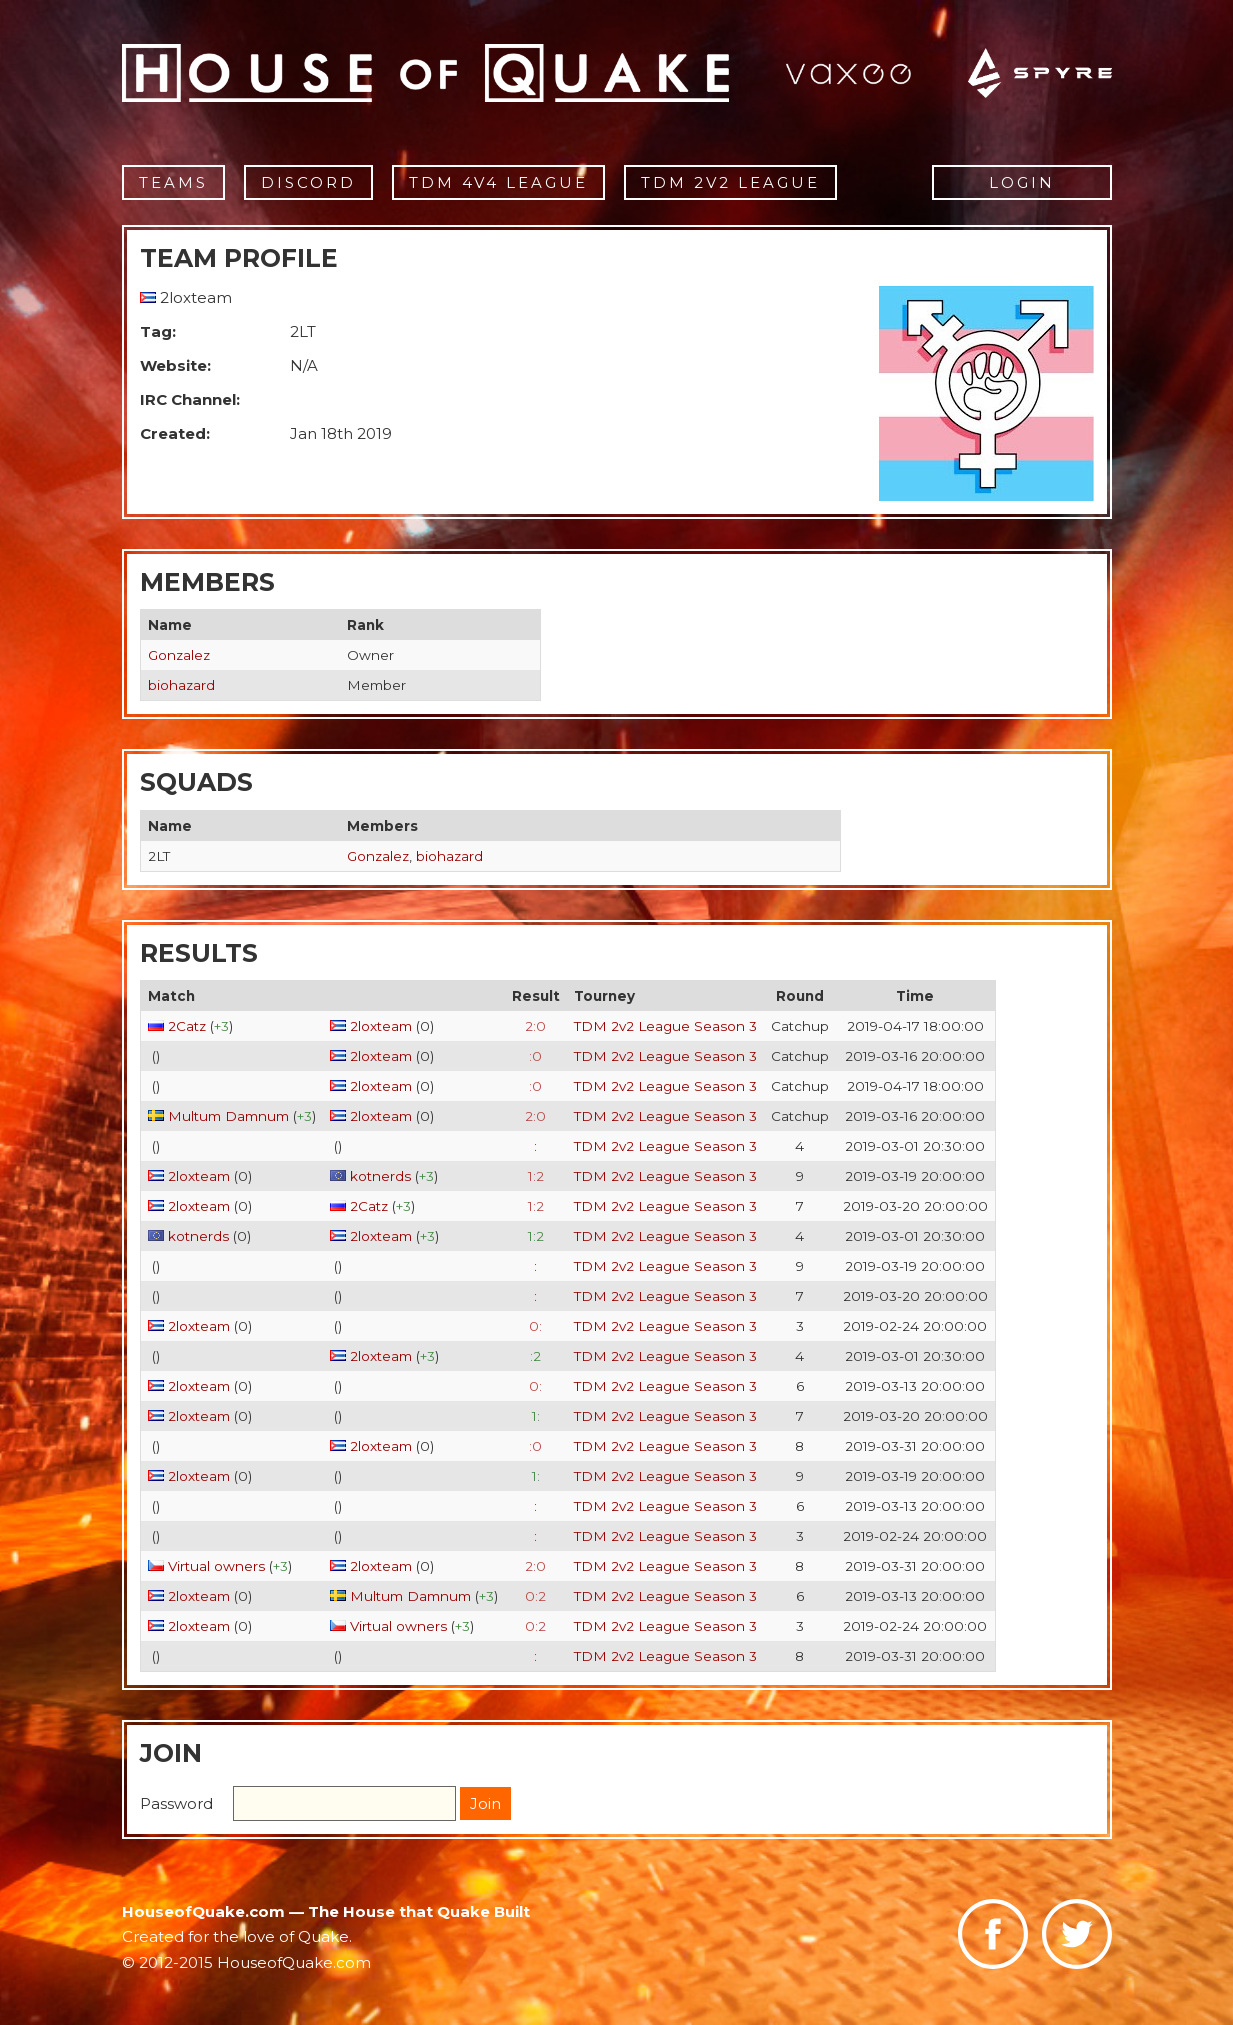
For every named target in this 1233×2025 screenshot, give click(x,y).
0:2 (535, 1596)
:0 (535, 1056)
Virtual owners (216, 1566)
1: (536, 1416)
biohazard (181, 685)
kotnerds (380, 1176)
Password (176, 1803)
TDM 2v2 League (730, 182)
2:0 (535, 1026)
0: (535, 1326)
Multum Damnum (228, 1116)
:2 (535, 1356)
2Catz (187, 1026)
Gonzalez (179, 655)
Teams (173, 182)
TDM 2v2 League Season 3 (665, 1026)
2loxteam (381, 1026)
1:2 (536, 1176)
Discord (308, 182)
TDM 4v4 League (498, 182)
